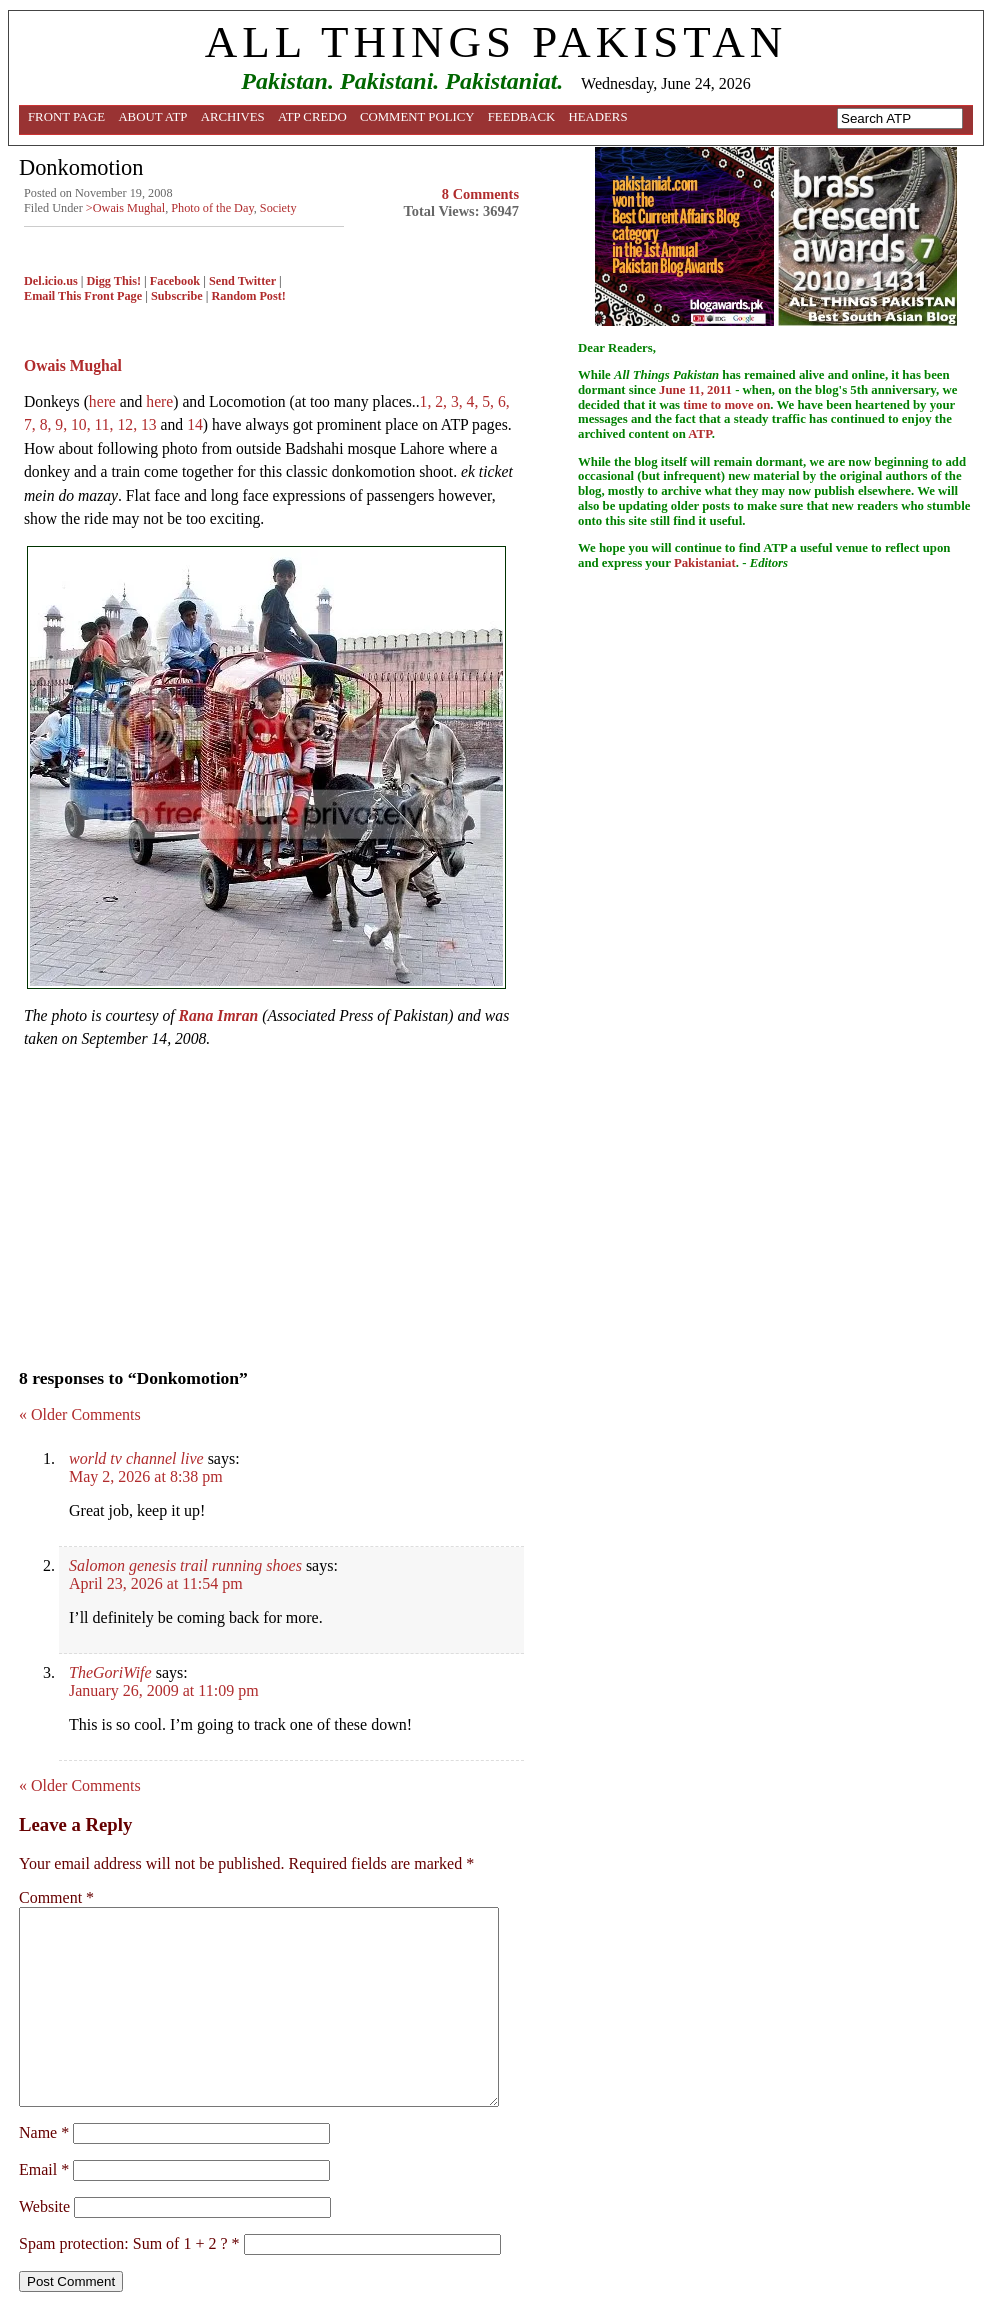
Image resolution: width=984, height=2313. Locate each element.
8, (48, 424)
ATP (699, 434)
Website (44, 2206)
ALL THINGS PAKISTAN (496, 42)
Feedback (522, 117)
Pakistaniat (705, 563)
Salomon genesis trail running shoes (185, 1565)
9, (63, 424)
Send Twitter (242, 281)
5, (490, 401)
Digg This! (114, 281)
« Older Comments (80, 1414)
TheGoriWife (110, 1672)
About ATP (152, 117)
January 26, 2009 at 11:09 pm (164, 1690)
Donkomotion (81, 167)
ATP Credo (312, 117)
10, (83, 424)
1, (428, 401)
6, (504, 401)
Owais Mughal (73, 365)
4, (475, 401)
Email (44, 2169)
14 (195, 424)
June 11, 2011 (695, 390)
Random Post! (248, 296)
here (102, 401)
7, (32, 424)
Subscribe (177, 296)
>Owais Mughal (125, 208)
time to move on (726, 405)
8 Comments (480, 194)
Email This (52, 296)
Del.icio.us (51, 281)
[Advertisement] (271, 1203)
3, (459, 401)
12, (129, 424)
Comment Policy (417, 117)
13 (151, 424)
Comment (56, 1897)
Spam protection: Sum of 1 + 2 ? (123, 2243)
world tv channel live (136, 1458)
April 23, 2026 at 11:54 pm (156, 1583)
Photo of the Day (212, 208)
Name (44, 2132)
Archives (233, 117)
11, (106, 424)
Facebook (175, 281)
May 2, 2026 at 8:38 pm (146, 1476)
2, (443, 401)
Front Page (66, 117)
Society (278, 208)
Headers (598, 117)
